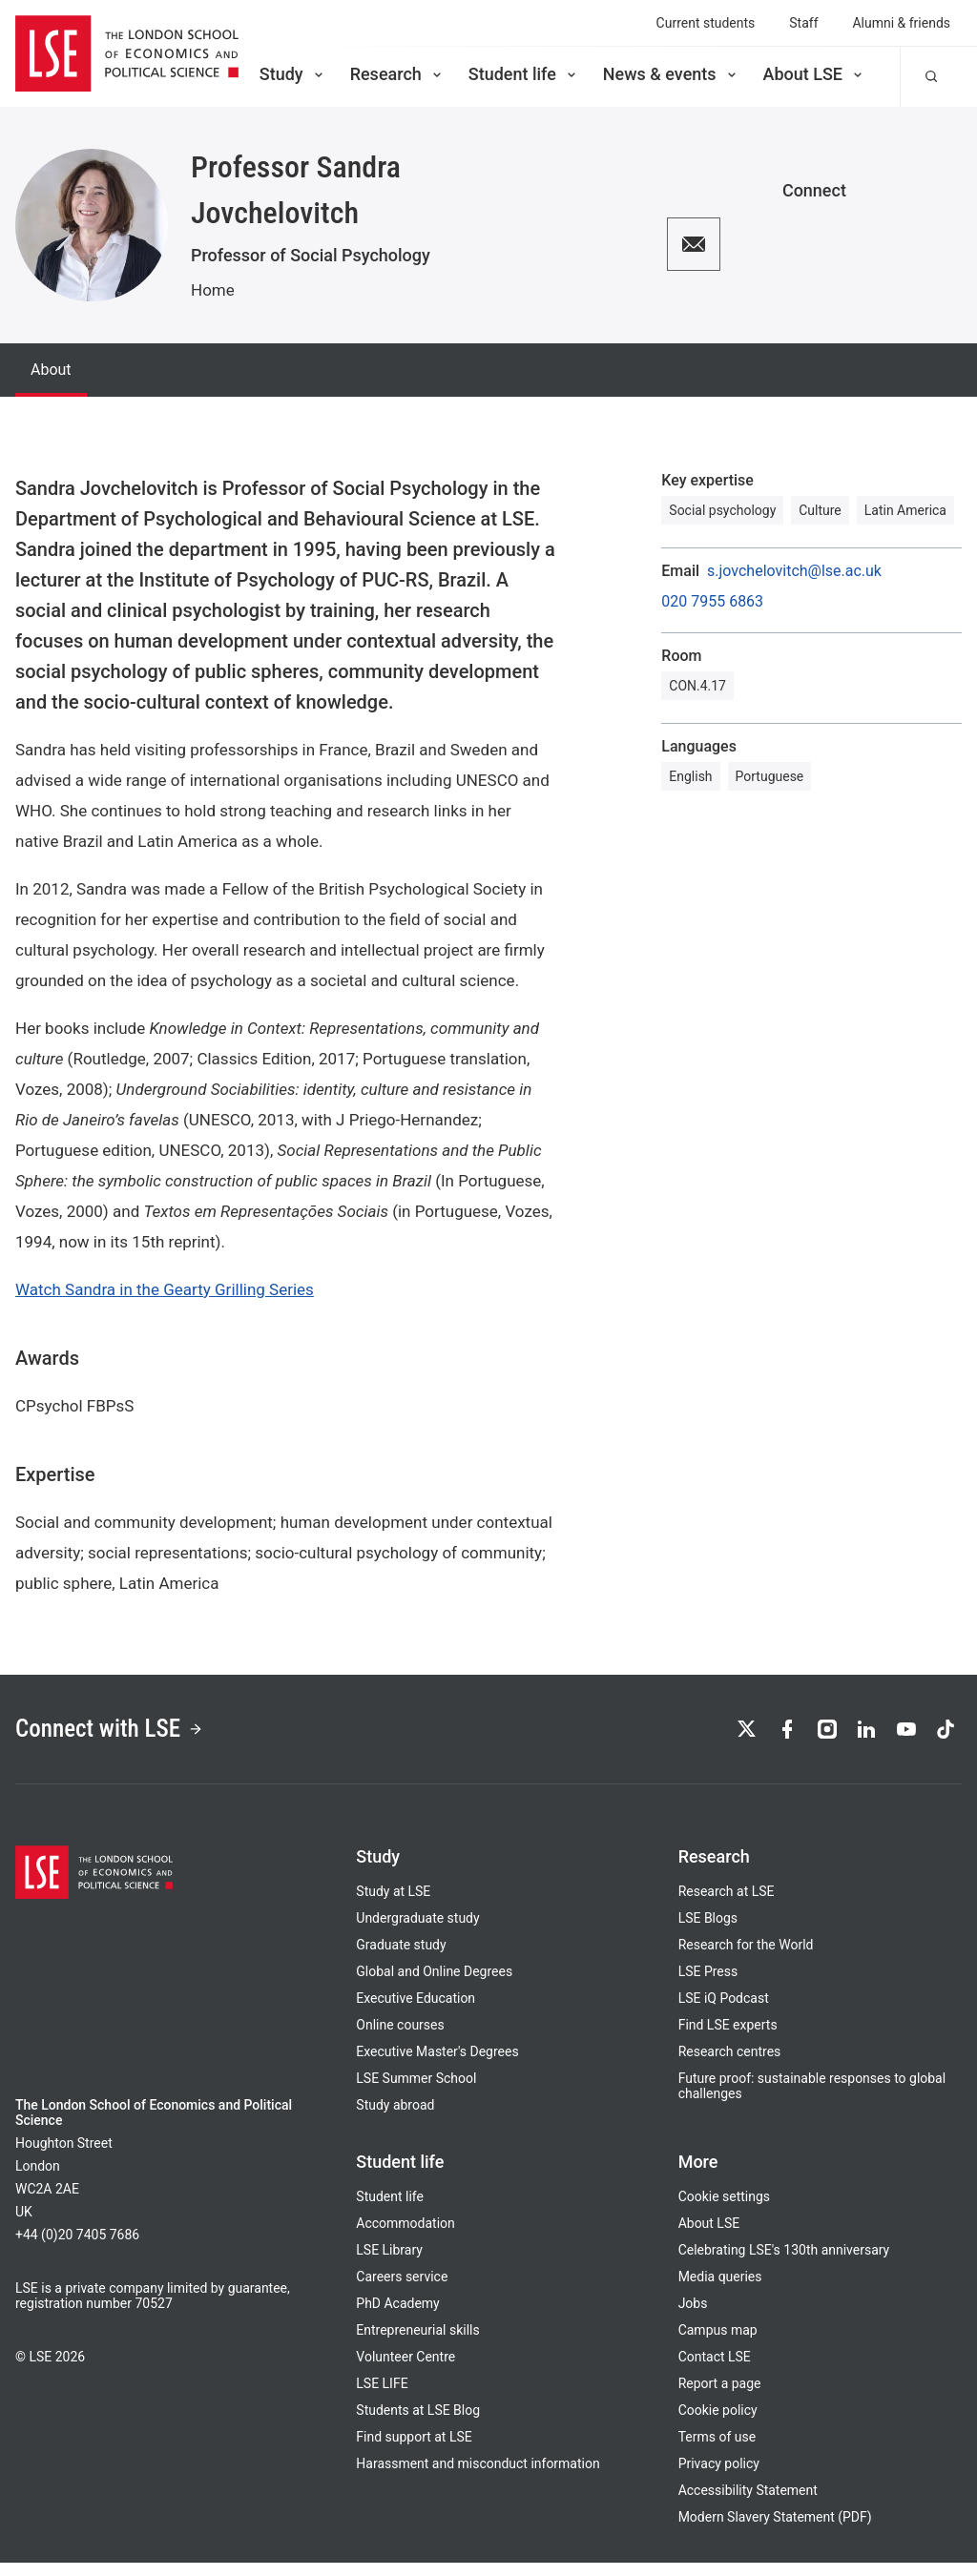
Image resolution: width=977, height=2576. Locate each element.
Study (293, 74)
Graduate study (401, 1958)
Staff (803, 23)
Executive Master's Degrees (437, 2064)
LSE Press (708, 1984)
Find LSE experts (728, 2038)
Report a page (719, 2396)
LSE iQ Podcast (723, 2011)
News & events (671, 74)
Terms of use (717, 2450)
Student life (523, 74)
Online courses (400, 2038)
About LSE (814, 74)
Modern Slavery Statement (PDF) (775, 2530)
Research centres (729, 2064)
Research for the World (746, 1958)
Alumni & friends (902, 23)
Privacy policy (718, 2476)
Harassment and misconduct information (477, 2476)
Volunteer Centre (405, 2370)
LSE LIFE (381, 2396)
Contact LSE (714, 2370)
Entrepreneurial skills (417, 2343)
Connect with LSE (132, 1735)
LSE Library (389, 2263)
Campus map (718, 2343)
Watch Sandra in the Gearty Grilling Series (164, 1289)
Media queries (720, 2290)
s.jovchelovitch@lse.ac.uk (794, 571)
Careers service (401, 2290)
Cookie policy (718, 2423)
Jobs (693, 2316)
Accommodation (405, 2236)
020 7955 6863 (712, 601)
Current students (706, 23)
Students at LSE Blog (418, 2423)
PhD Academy (397, 2316)
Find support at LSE (413, 2450)
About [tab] (51, 370)
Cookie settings (724, 2209)
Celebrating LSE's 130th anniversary (784, 2263)
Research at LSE (726, 1904)
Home (213, 289)
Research (397, 74)
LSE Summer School (416, 2091)
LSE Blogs (708, 1931)
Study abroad (395, 2118)
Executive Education (415, 2011)
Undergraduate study (417, 1931)
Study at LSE (393, 1904)
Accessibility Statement (748, 2503)
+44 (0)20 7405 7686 (77, 2248)
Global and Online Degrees (434, 1984)
